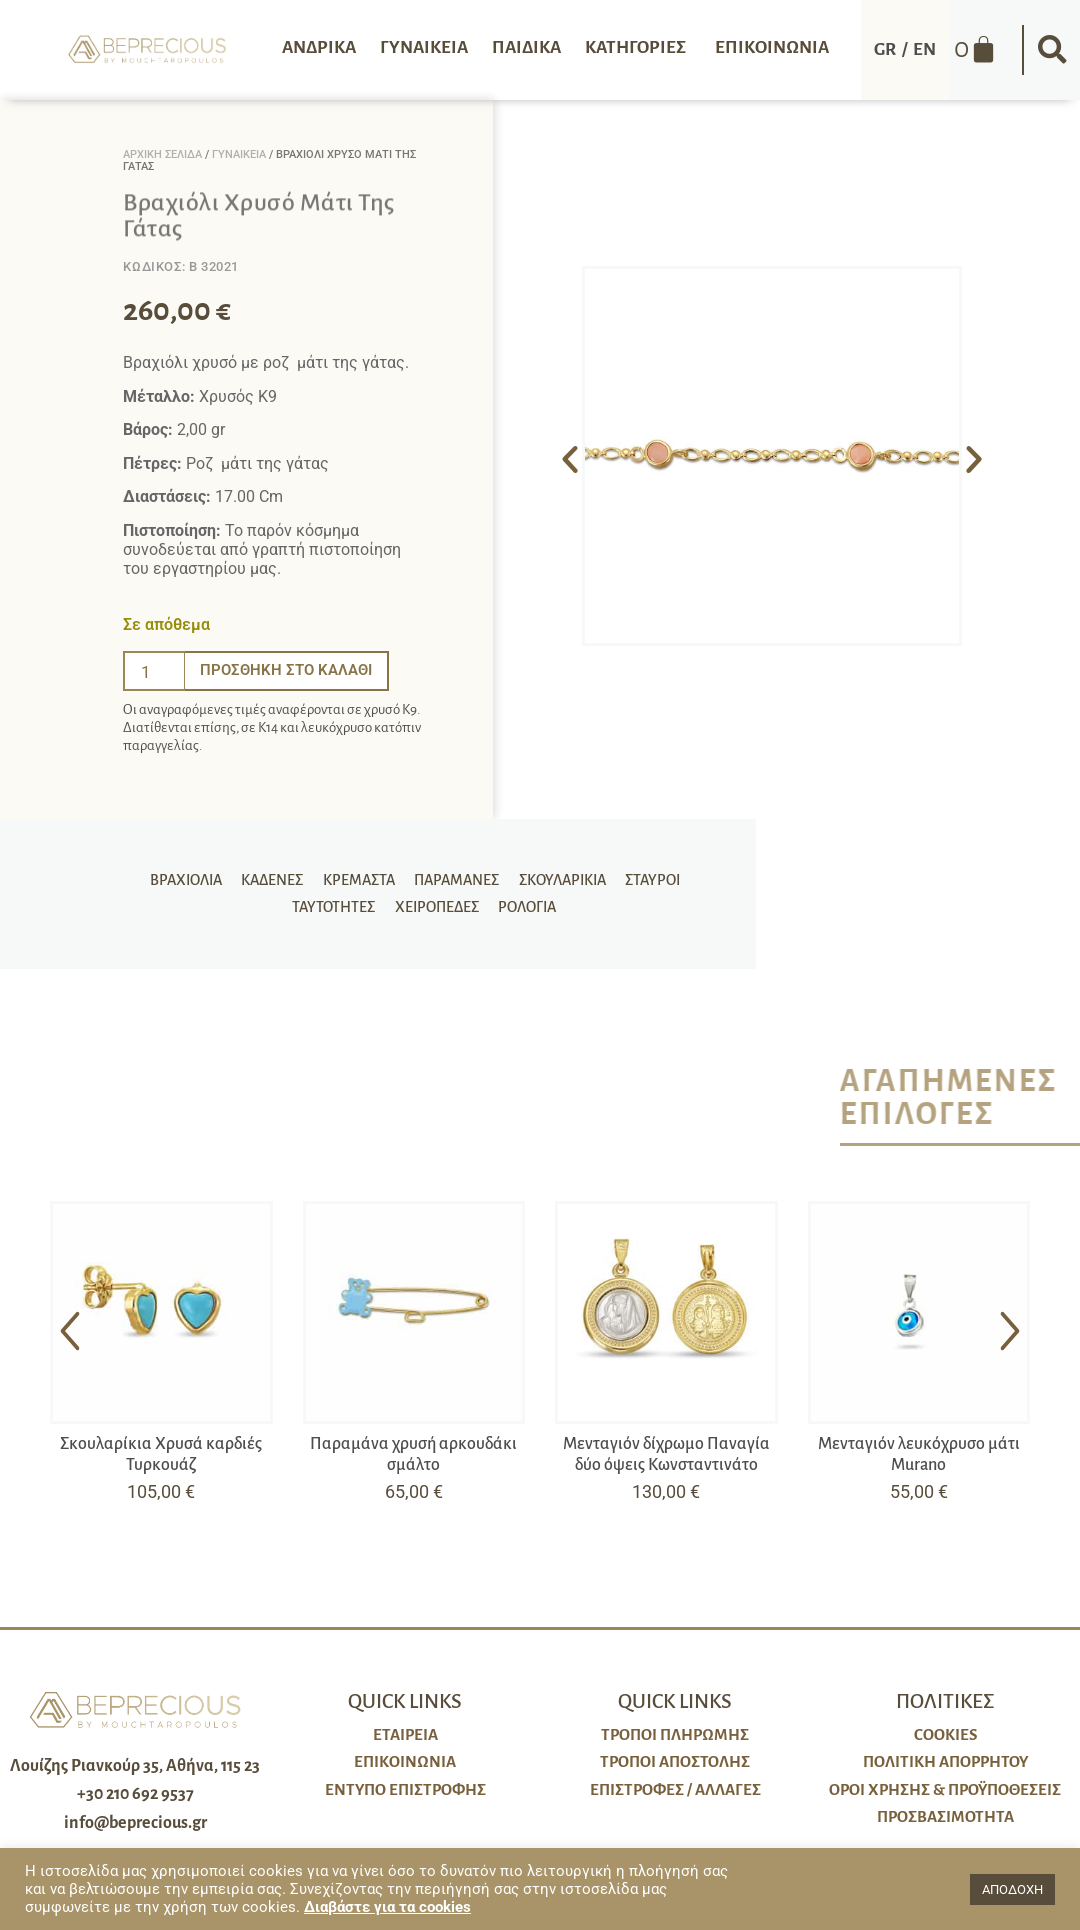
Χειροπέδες (383, 915)
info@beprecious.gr (135, 1823)
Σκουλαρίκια (512, 873)
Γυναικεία (239, 154)
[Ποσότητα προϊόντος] (154, 671)
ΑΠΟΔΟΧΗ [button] (1012, 1889)
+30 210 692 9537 (135, 1794)
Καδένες (233, 873)
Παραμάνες (410, 873)
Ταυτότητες (684, 873)
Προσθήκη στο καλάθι (291, 670)
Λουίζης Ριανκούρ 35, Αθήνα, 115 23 (135, 1766)
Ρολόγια (470, 915)
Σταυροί (599, 873)
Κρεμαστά (316, 873)
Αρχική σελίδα (162, 154)
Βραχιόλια (150, 873)
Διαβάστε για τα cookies (387, 1907)
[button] (1052, 50)
